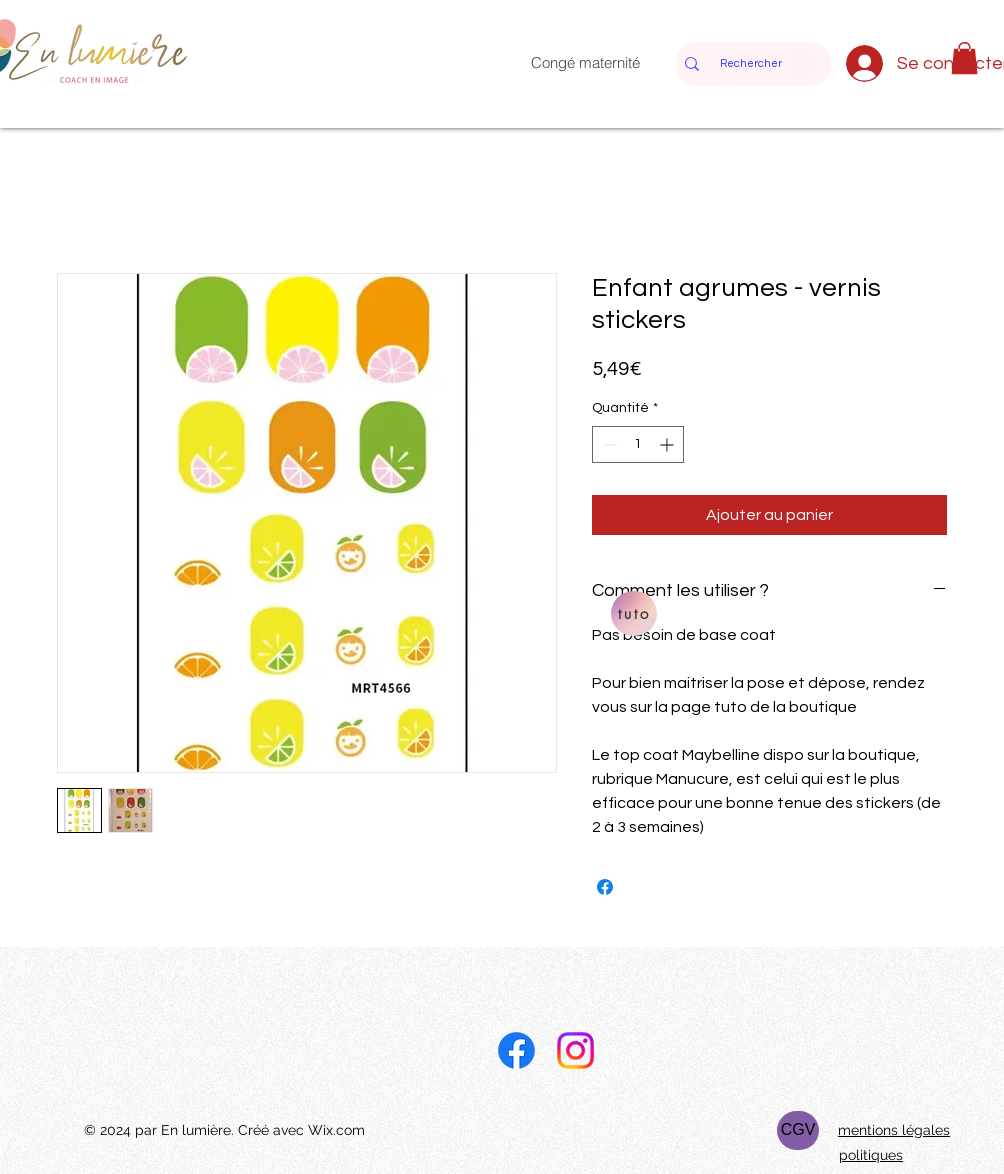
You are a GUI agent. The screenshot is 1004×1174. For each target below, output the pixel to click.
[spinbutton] (638, 444)
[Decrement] (607, 444)
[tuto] (634, 613)
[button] (964, 58)
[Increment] (668, 444)
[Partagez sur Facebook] (605, 887)
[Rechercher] (750, 64)
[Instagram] (575, 1050)
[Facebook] (516, 1050)
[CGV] (798, 1130)
